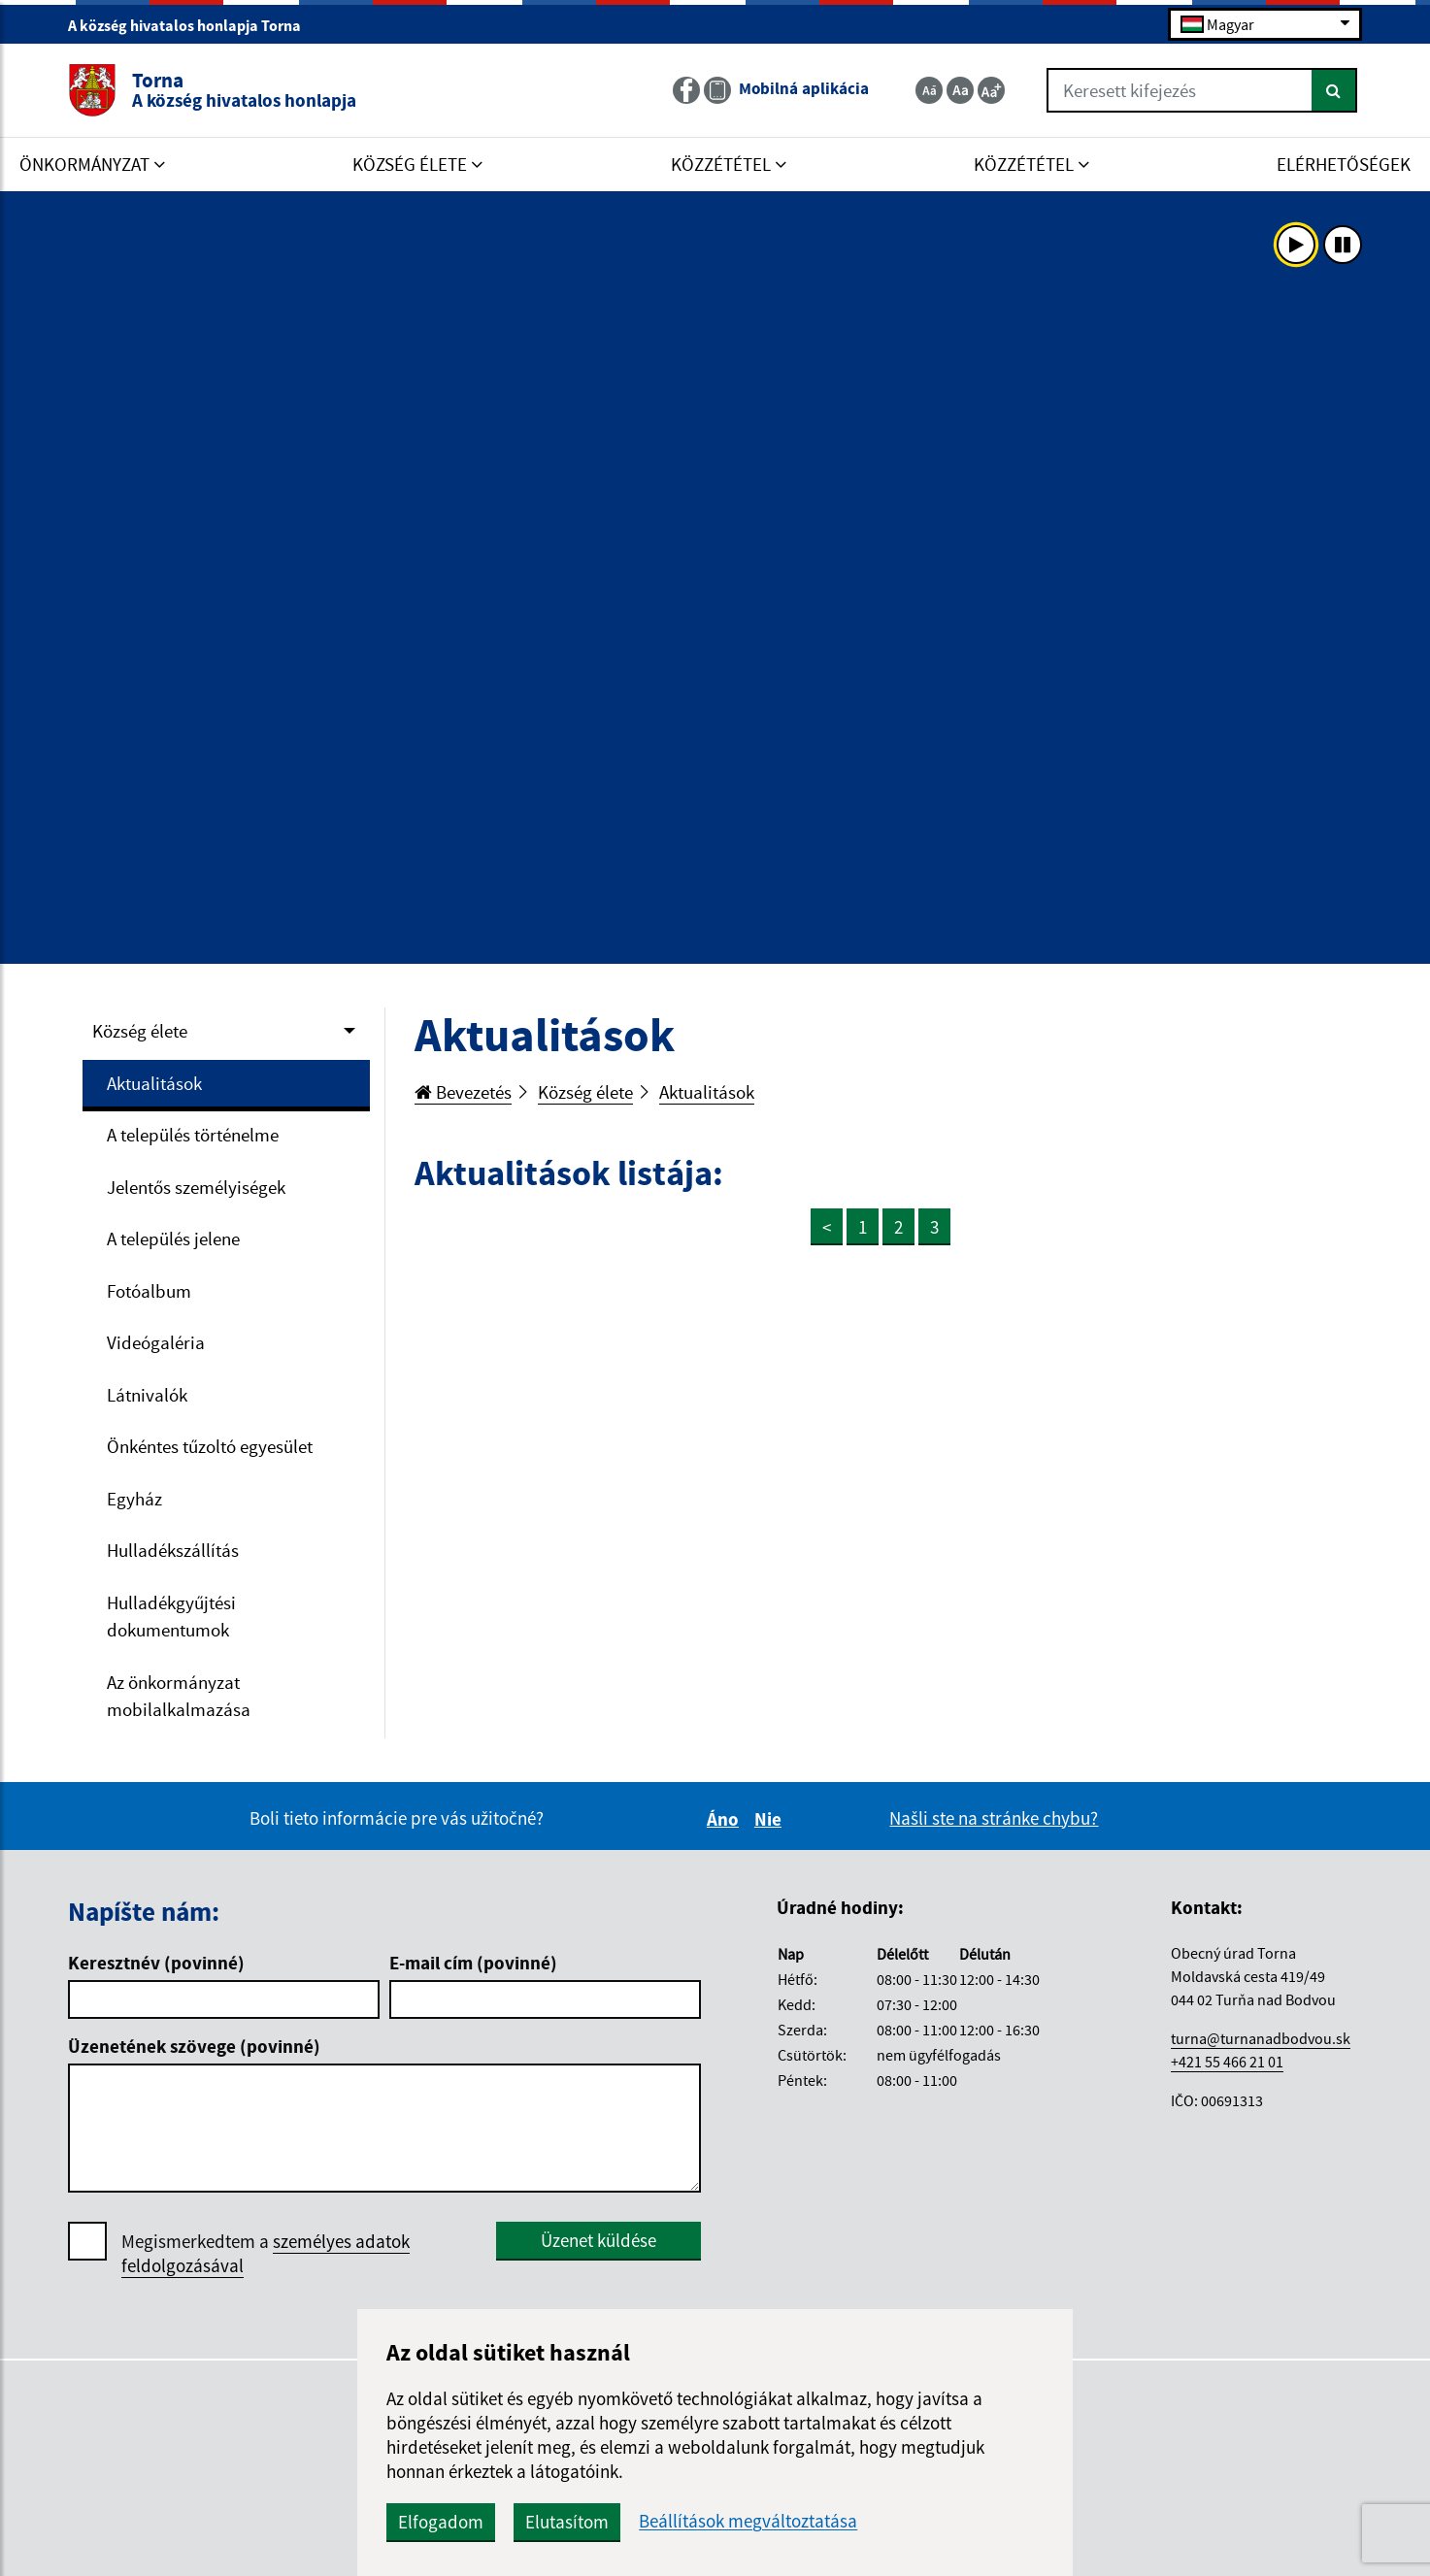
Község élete (139, 1030)
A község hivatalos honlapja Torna (192, 25)
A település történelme (193, 1134)
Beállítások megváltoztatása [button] (748, 2521)
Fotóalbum (149, 1291)
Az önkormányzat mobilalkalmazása (178, 1696)
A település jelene (173, 1238)
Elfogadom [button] (440, 2521)
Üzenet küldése (598, 2240)
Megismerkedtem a (265, 2253)
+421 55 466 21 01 (1227, 2061)
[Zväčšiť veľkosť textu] (991, 90)
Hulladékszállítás (173, 1550)
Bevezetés (463, 1092)
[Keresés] (1334, 90)
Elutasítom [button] (567, 2521)
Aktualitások (154, 1083)
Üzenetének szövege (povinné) (194, 2046)
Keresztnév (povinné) (156, 1962)
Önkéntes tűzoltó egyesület (210, 1446)
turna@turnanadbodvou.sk (1260, 2038)
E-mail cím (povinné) (473, 1962)
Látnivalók (147, 1394)
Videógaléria (156, 1342)
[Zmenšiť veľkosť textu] (929, 90)
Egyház (134, 1498)
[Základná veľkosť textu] (960, 90)
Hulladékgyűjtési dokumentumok (171, 1616)
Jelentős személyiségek (196, 1187)
